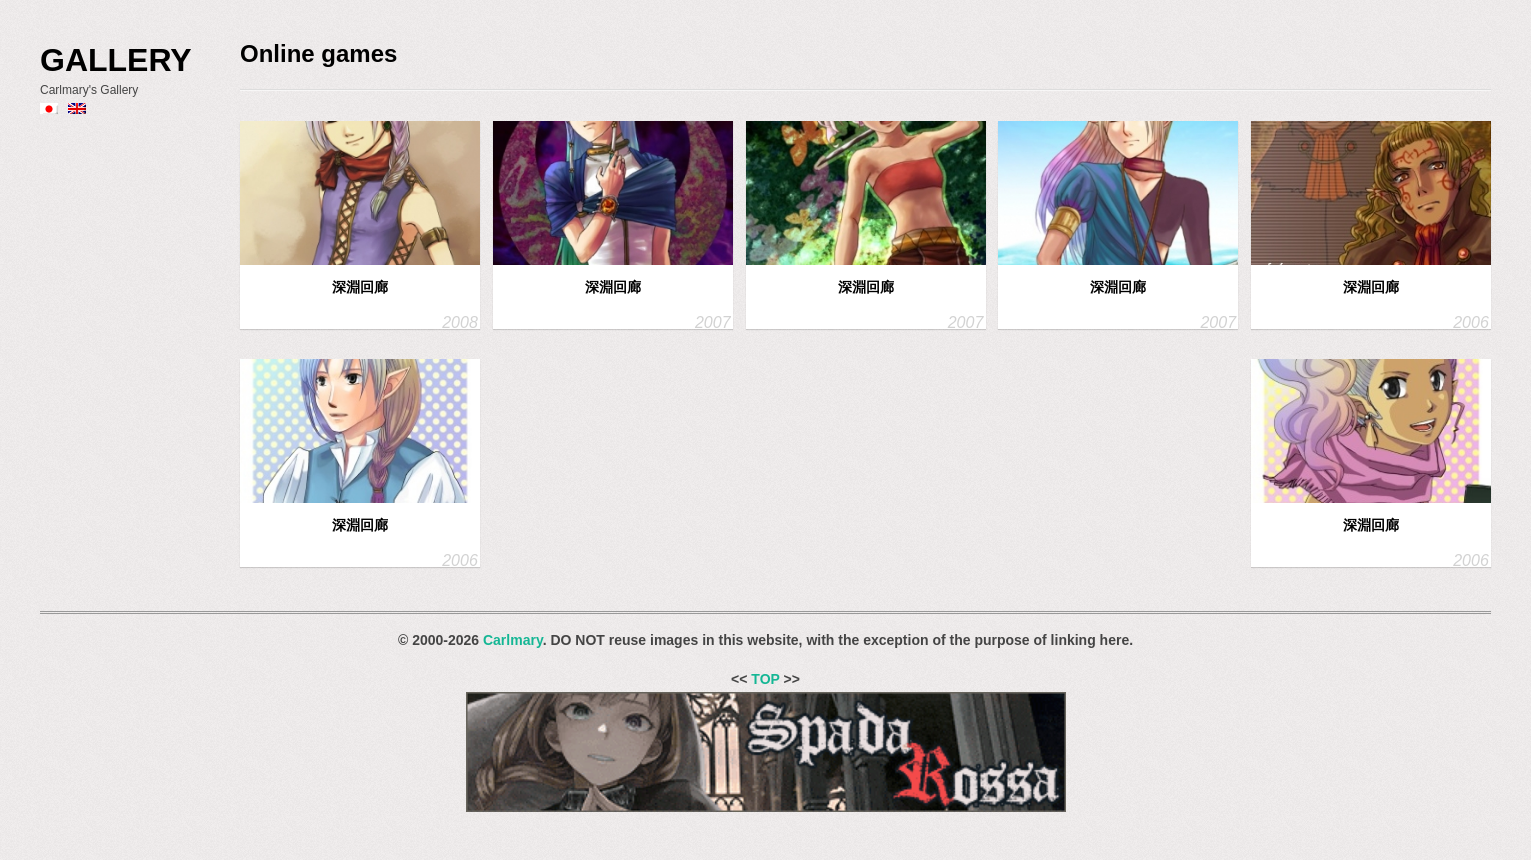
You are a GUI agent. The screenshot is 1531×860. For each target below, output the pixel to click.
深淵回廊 (360, 287)
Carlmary (513, 640)
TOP (765, 679)
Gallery (116, 60)
